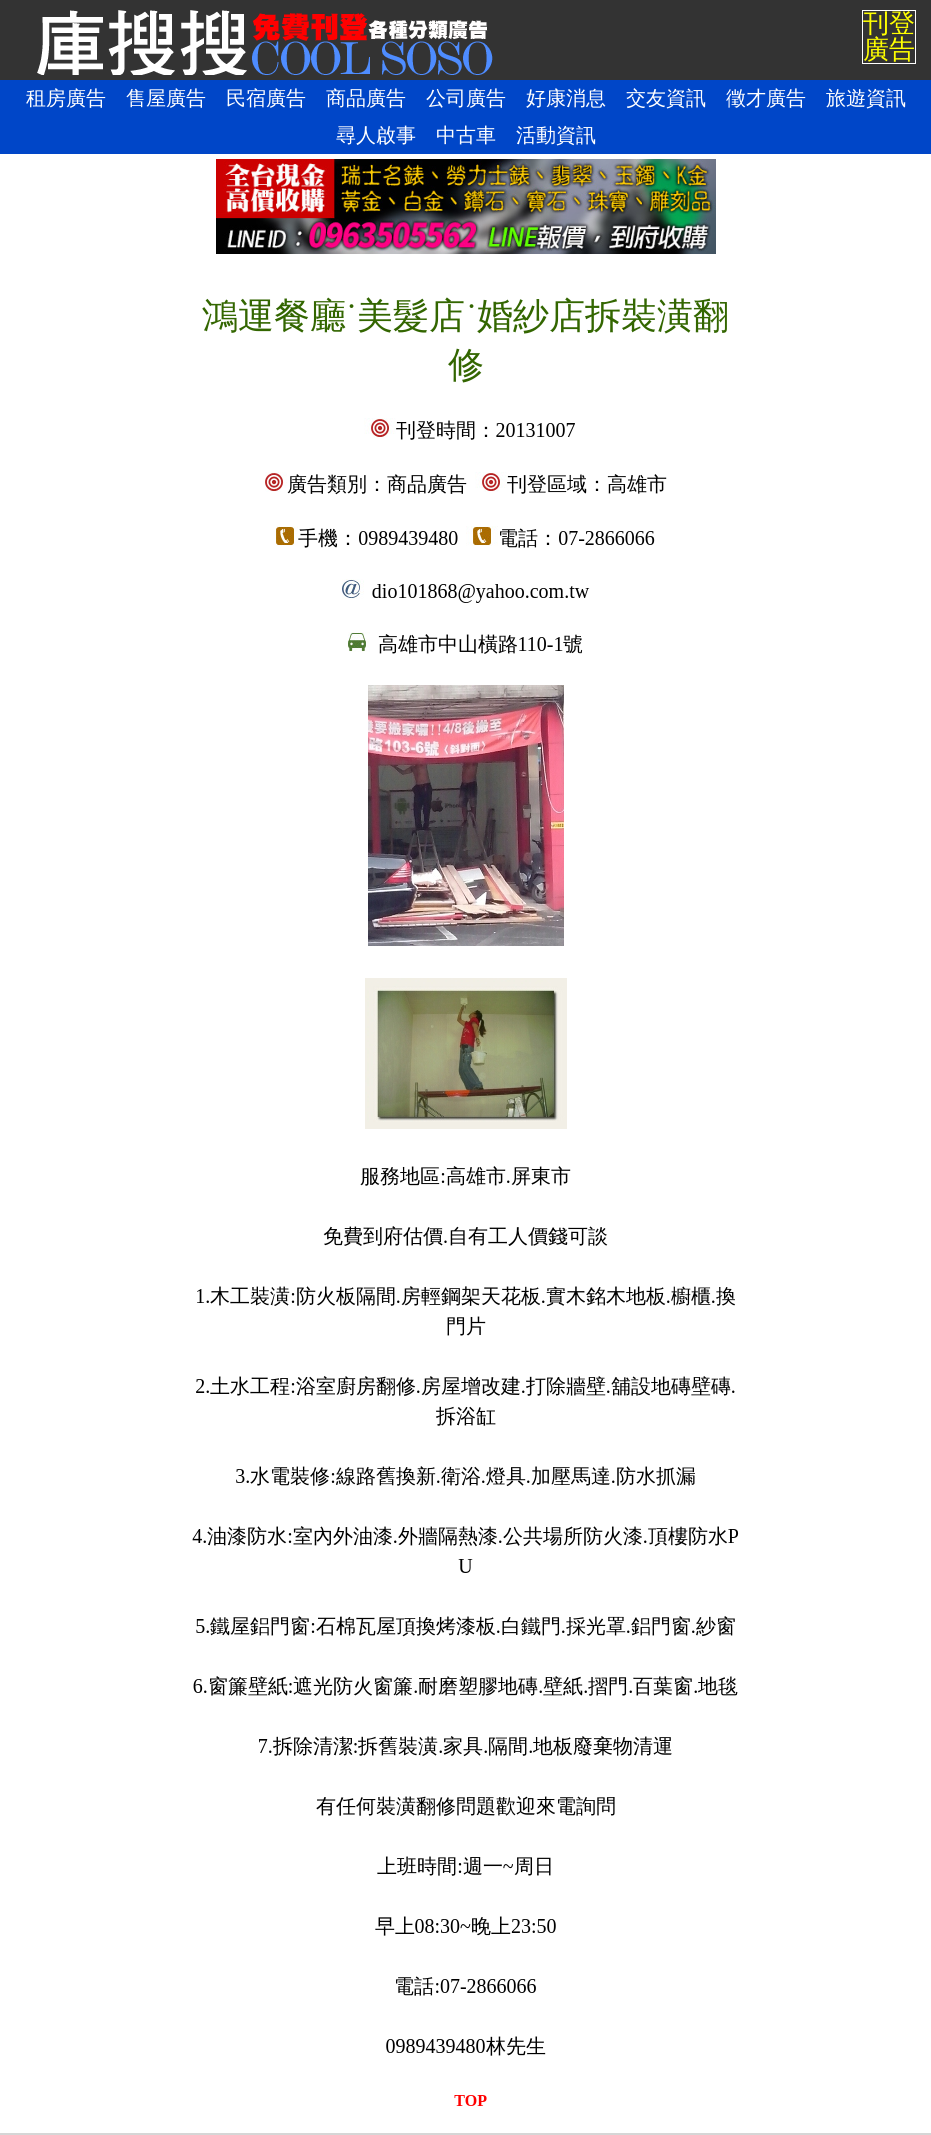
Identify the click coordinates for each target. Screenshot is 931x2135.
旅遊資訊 (866, 98)
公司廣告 (466, 98)
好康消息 (566, 98)
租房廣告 (66, 98)
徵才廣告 (766, 98)
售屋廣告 (166, 98)
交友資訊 (666, 98)
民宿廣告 (266, 98)
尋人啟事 (376, 135)
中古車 (466, 135)
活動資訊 (556, 135)
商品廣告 (366, 98)
